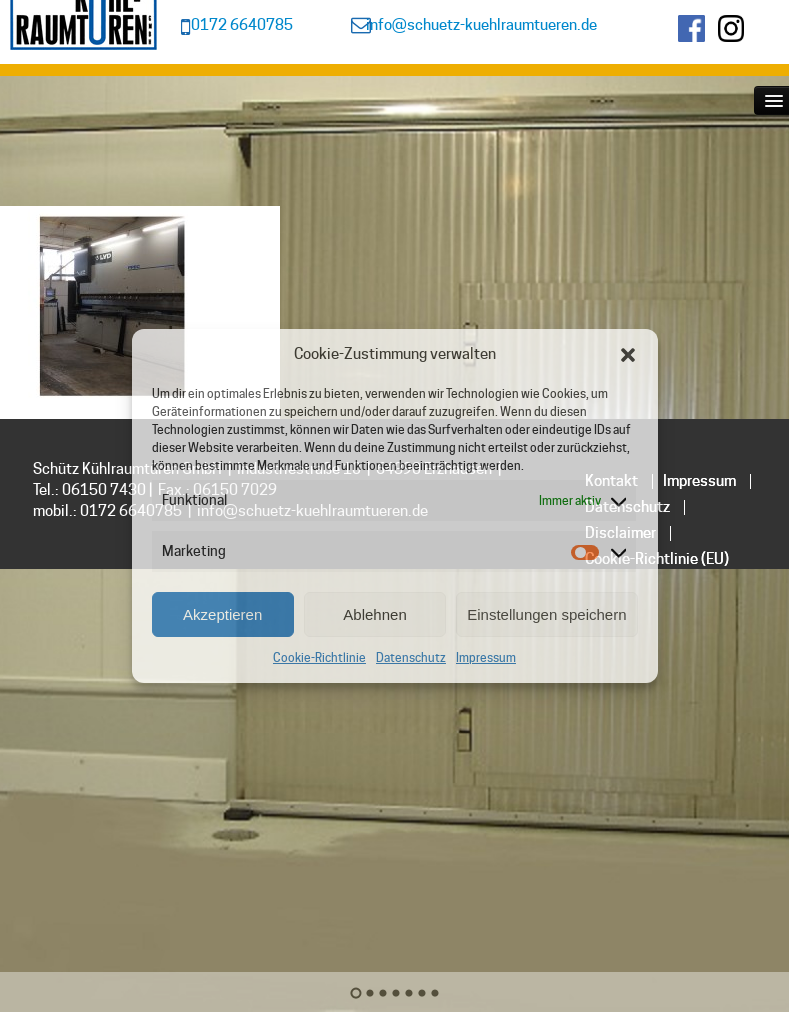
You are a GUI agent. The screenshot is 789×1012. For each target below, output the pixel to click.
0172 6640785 (242, 25)
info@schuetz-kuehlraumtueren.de (481, 25)
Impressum (486, 657)
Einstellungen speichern (546, 614)
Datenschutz (411, 657)
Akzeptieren (222, 614)
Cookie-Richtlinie (319, 657)
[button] (628, 355)
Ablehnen (374, 614)
